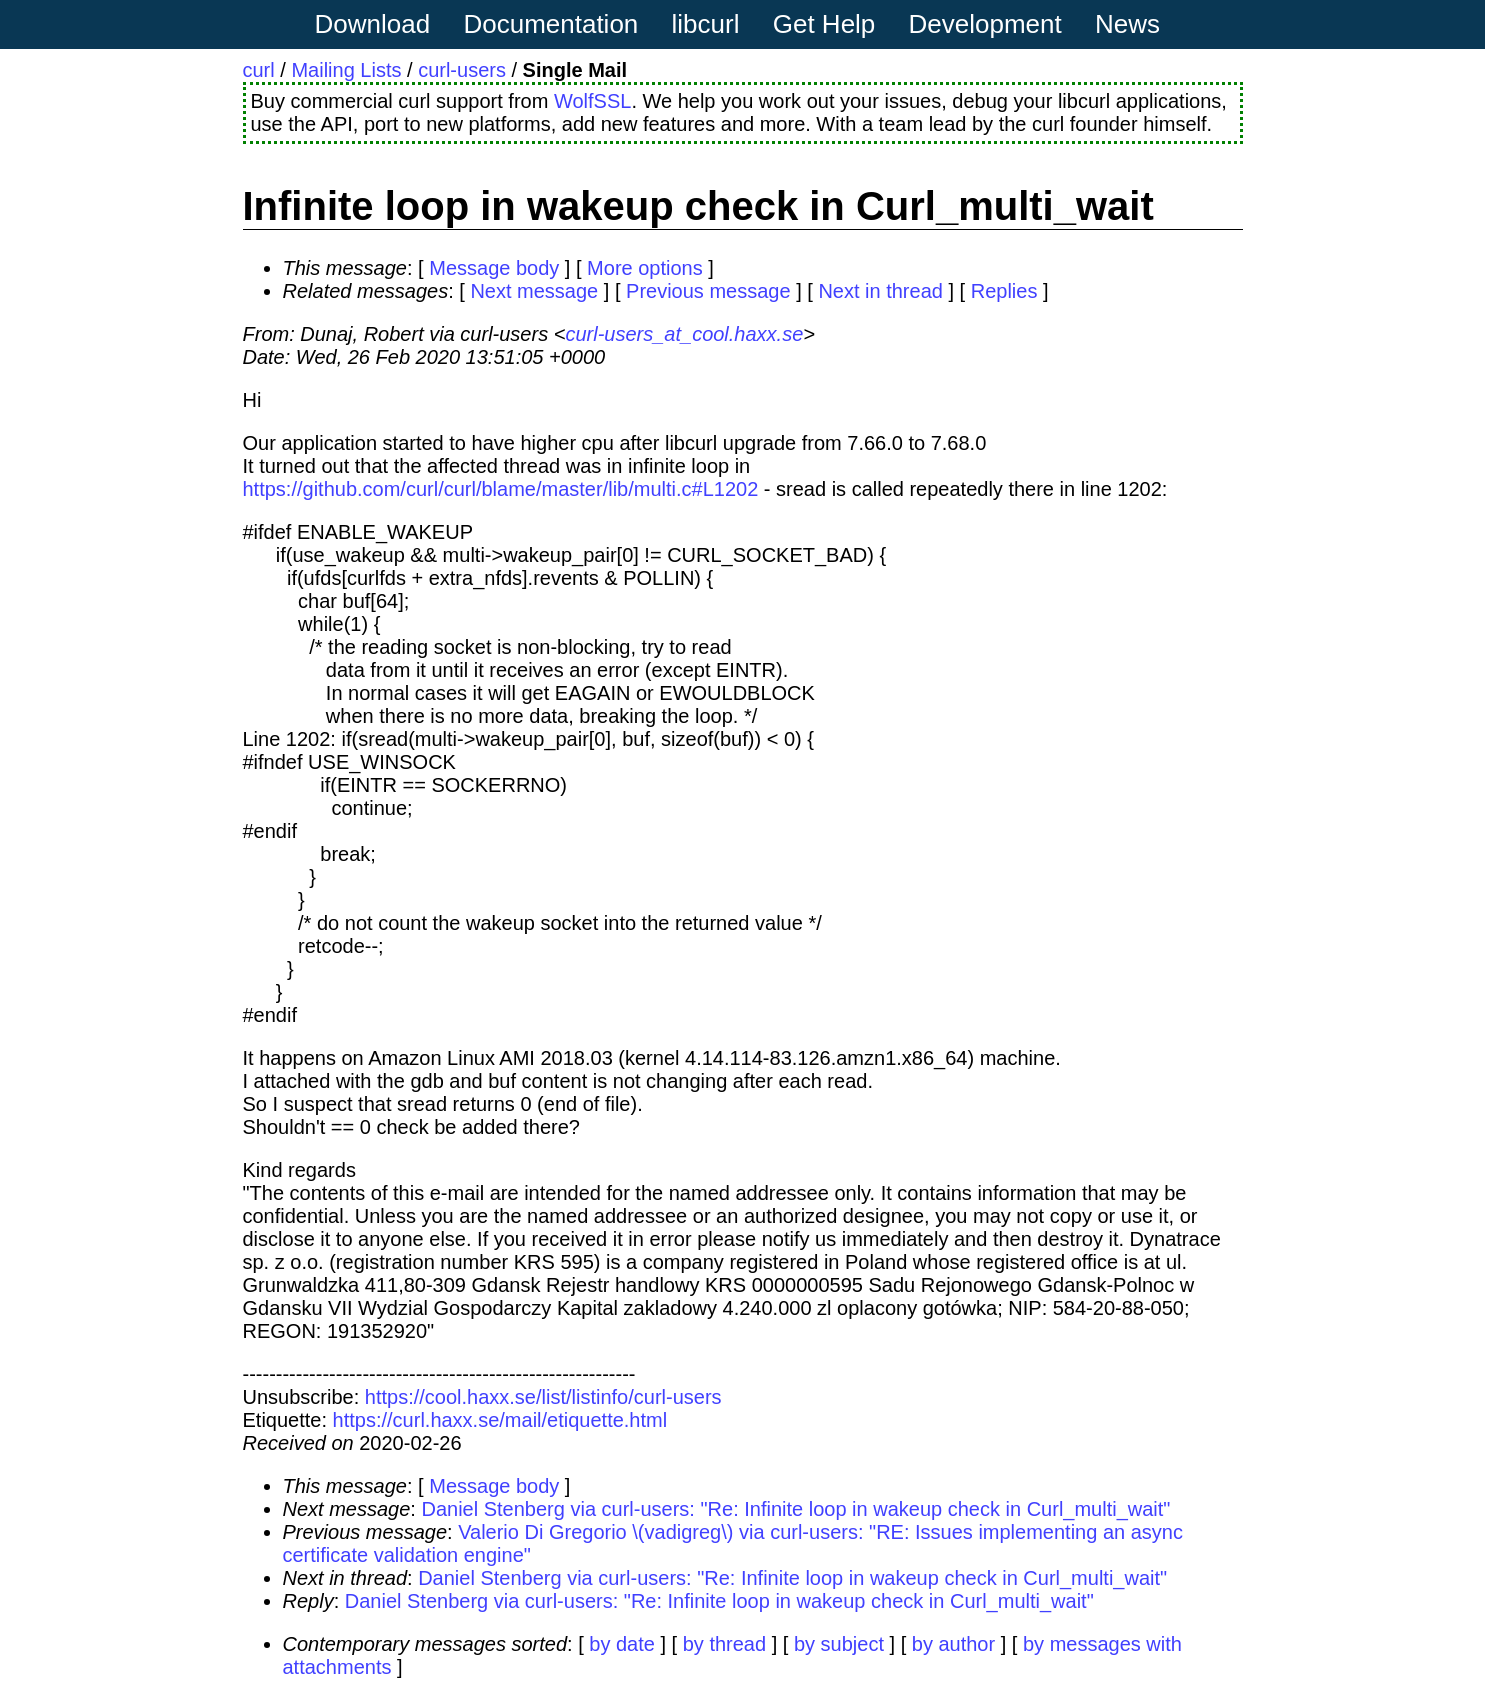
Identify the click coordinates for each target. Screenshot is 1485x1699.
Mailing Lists (346, 70)
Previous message (708, 291)
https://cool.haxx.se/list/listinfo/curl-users (543, 1397)
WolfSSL (592, 101)
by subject (839, 1644)
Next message (534, 291)
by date (622, 1644)
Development (985, 24)
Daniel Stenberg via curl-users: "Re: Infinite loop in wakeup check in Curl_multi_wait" (795, 1509)
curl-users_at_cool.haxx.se (684, 334)
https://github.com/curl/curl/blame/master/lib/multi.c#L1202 (501, 489)
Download (373, 24)
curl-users (462, 70)
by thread (724, 1644)
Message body (494, 268)
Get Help (824, 24)
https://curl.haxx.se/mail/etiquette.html (500, 1420)
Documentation (550, 24)
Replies (1004, 291)
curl (259, 70)
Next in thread (880, 291)
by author (953, 1644)
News (1127, 24)
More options (645, 268)
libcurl (706, 24)
